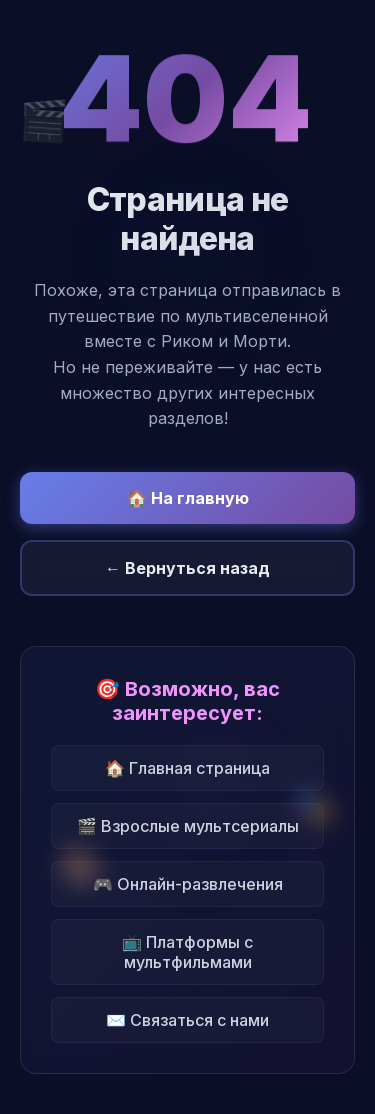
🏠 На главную (188, 498)
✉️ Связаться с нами (187, 1020)
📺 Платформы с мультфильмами (187, 952)
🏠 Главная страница (187, 768)
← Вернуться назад (187, 568)
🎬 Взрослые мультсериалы (188, 826)
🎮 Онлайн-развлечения (188, 884)
